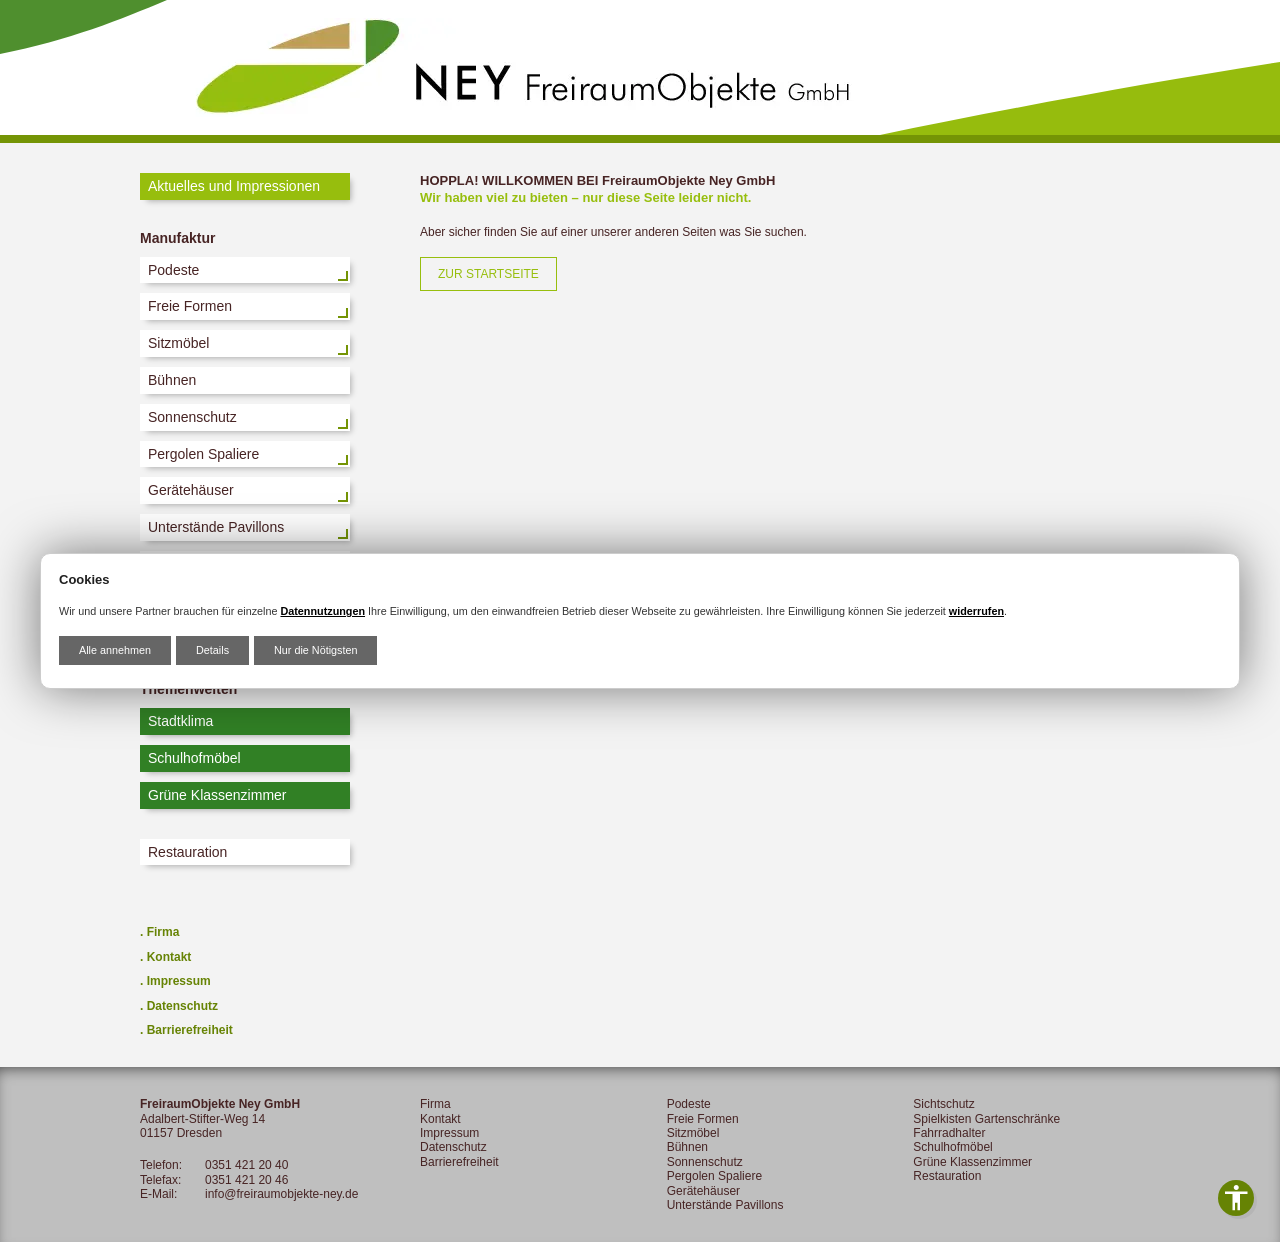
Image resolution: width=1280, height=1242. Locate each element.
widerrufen (976, 611)
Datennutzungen (322, 611)
